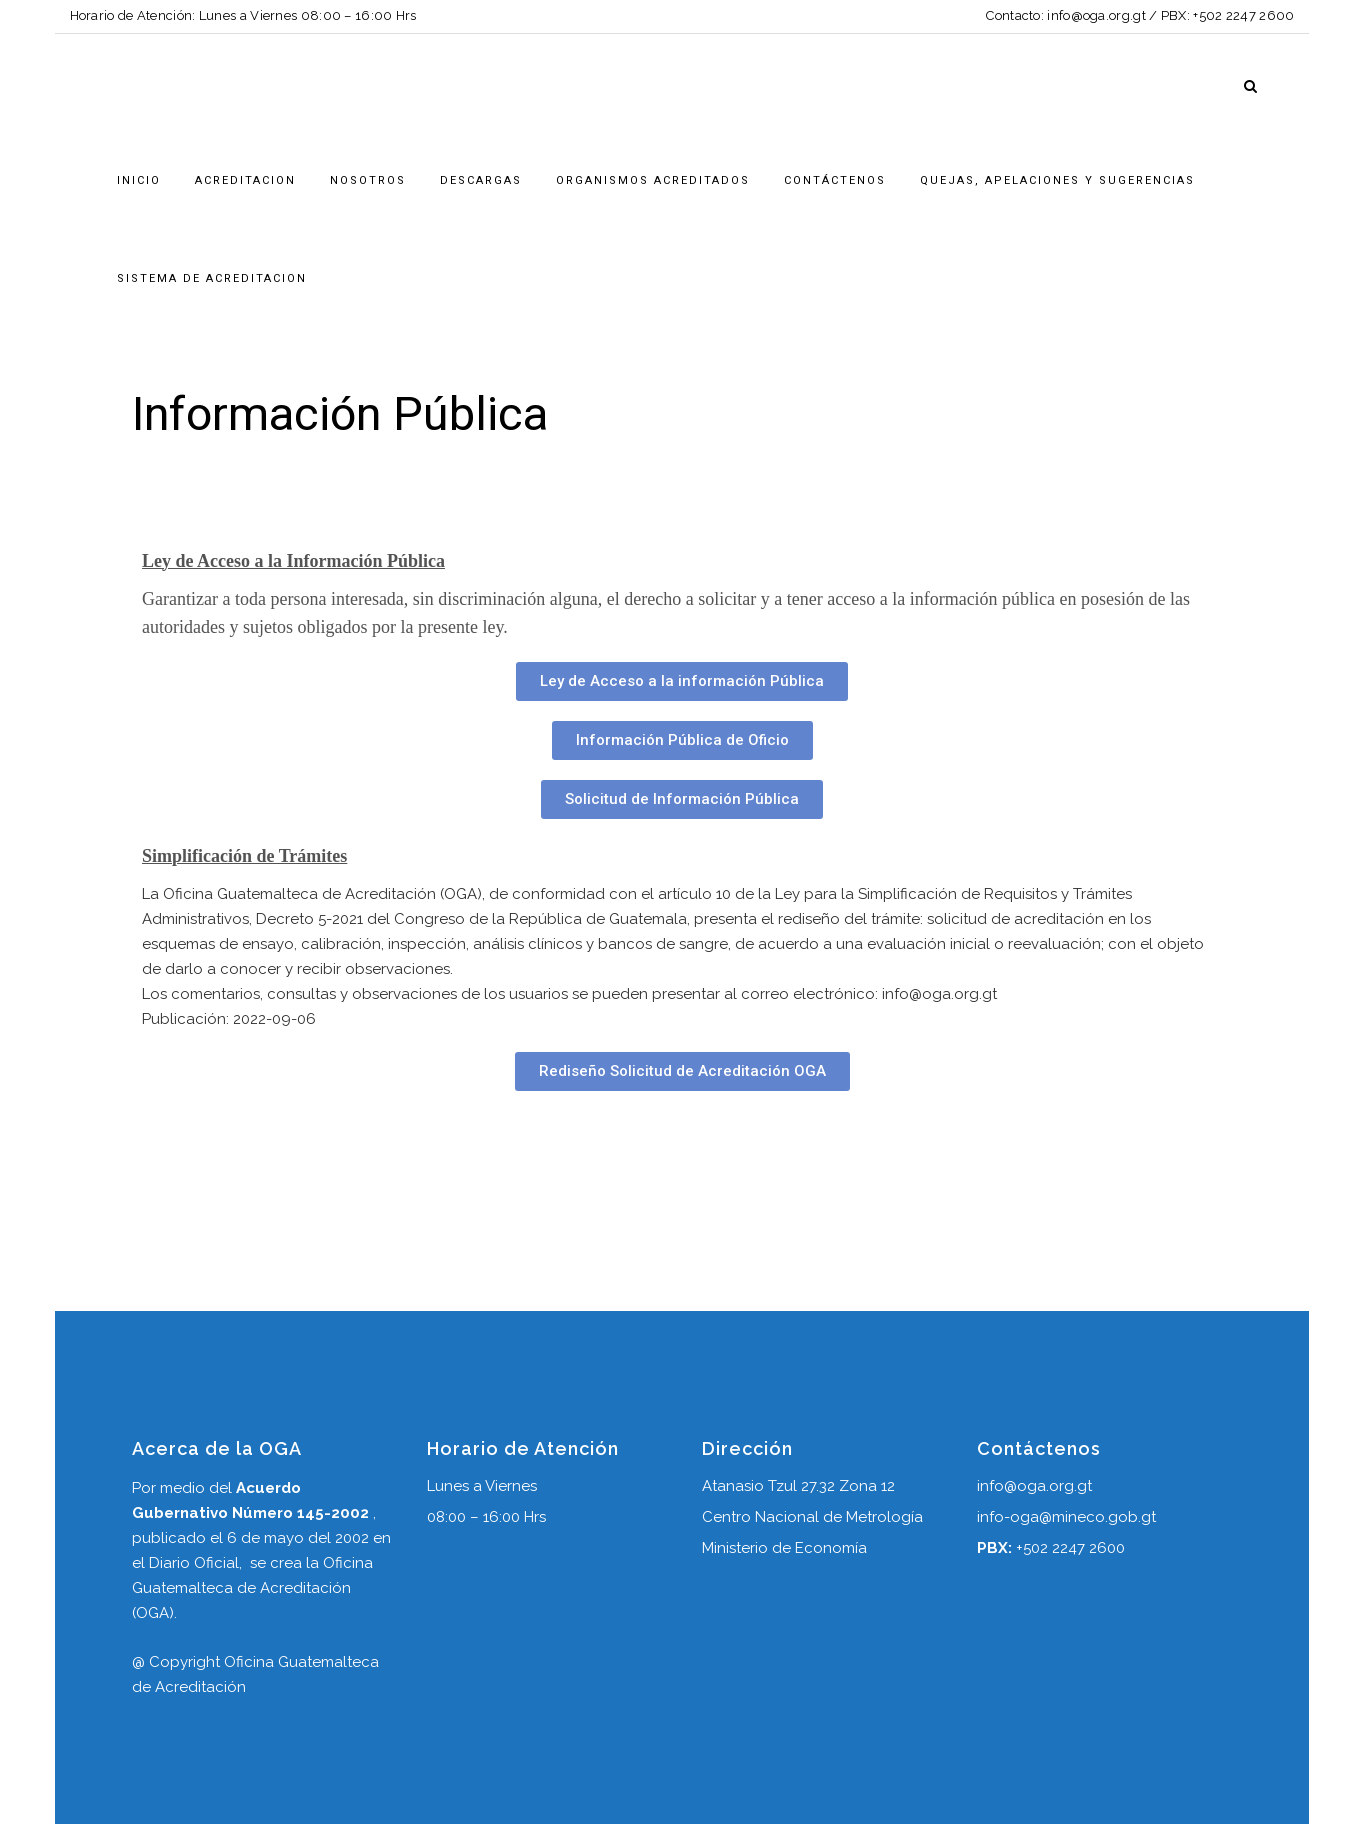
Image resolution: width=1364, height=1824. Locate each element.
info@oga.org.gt (1096, 15)
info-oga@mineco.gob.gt (1066, 1517)
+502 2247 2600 (1243, 15)
